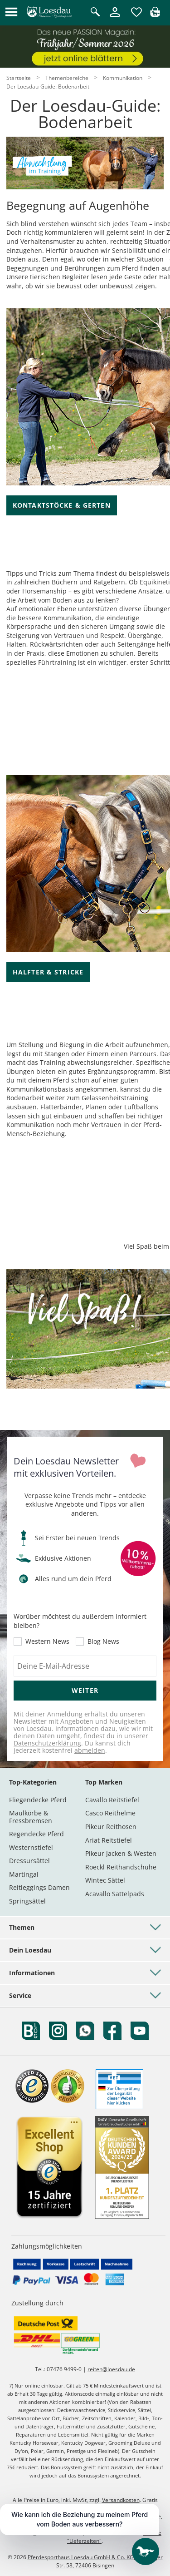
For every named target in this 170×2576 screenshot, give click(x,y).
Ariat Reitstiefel (108, 1840)
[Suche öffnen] (95, 12)
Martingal (24, 1874)
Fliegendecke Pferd (38, 1799)
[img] (155, 14)
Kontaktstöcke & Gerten (62, 505)
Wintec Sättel (105, 1880)
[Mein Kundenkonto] (115, 17)
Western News (47, 1641)
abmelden (89, 1750)
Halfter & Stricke (48, 972)
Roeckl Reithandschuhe (120, 1867)
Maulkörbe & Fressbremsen (30, 1816)
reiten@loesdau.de (111, 2369)
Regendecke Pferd (36, 1833)
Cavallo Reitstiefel (112, 1799)
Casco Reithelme (110, 1813)
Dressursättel (29, 1860)
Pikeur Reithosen (110, 1826)
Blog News (103, 1641)
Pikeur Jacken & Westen (120, 1853)
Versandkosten (121, 2500)
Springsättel (27, 1901)
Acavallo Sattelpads (114, 1893)
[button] (11, 12)
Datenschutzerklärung (47, 1743)
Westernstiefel (31, 1847)
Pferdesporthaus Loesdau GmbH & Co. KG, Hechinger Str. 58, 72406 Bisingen (95, 2561)
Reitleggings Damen (39, 1887)
